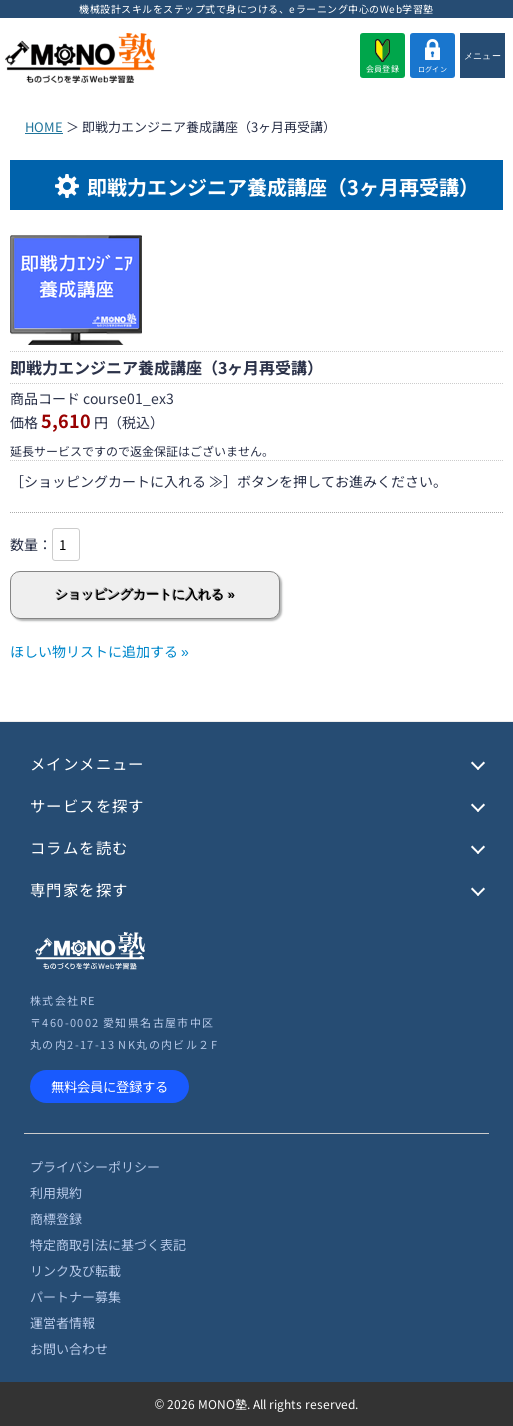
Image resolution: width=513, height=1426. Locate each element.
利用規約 (56, 1192)
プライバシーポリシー (95, 1166)
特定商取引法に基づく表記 (108, 1244)
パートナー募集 (75, 1296)
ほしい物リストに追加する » (99, 651)
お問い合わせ (69, 1348)
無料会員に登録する (109, 1086)
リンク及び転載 (75, 1270)
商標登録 (56, 1218)
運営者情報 (62, 1322)
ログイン (432, 56)
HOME (44, 126)
